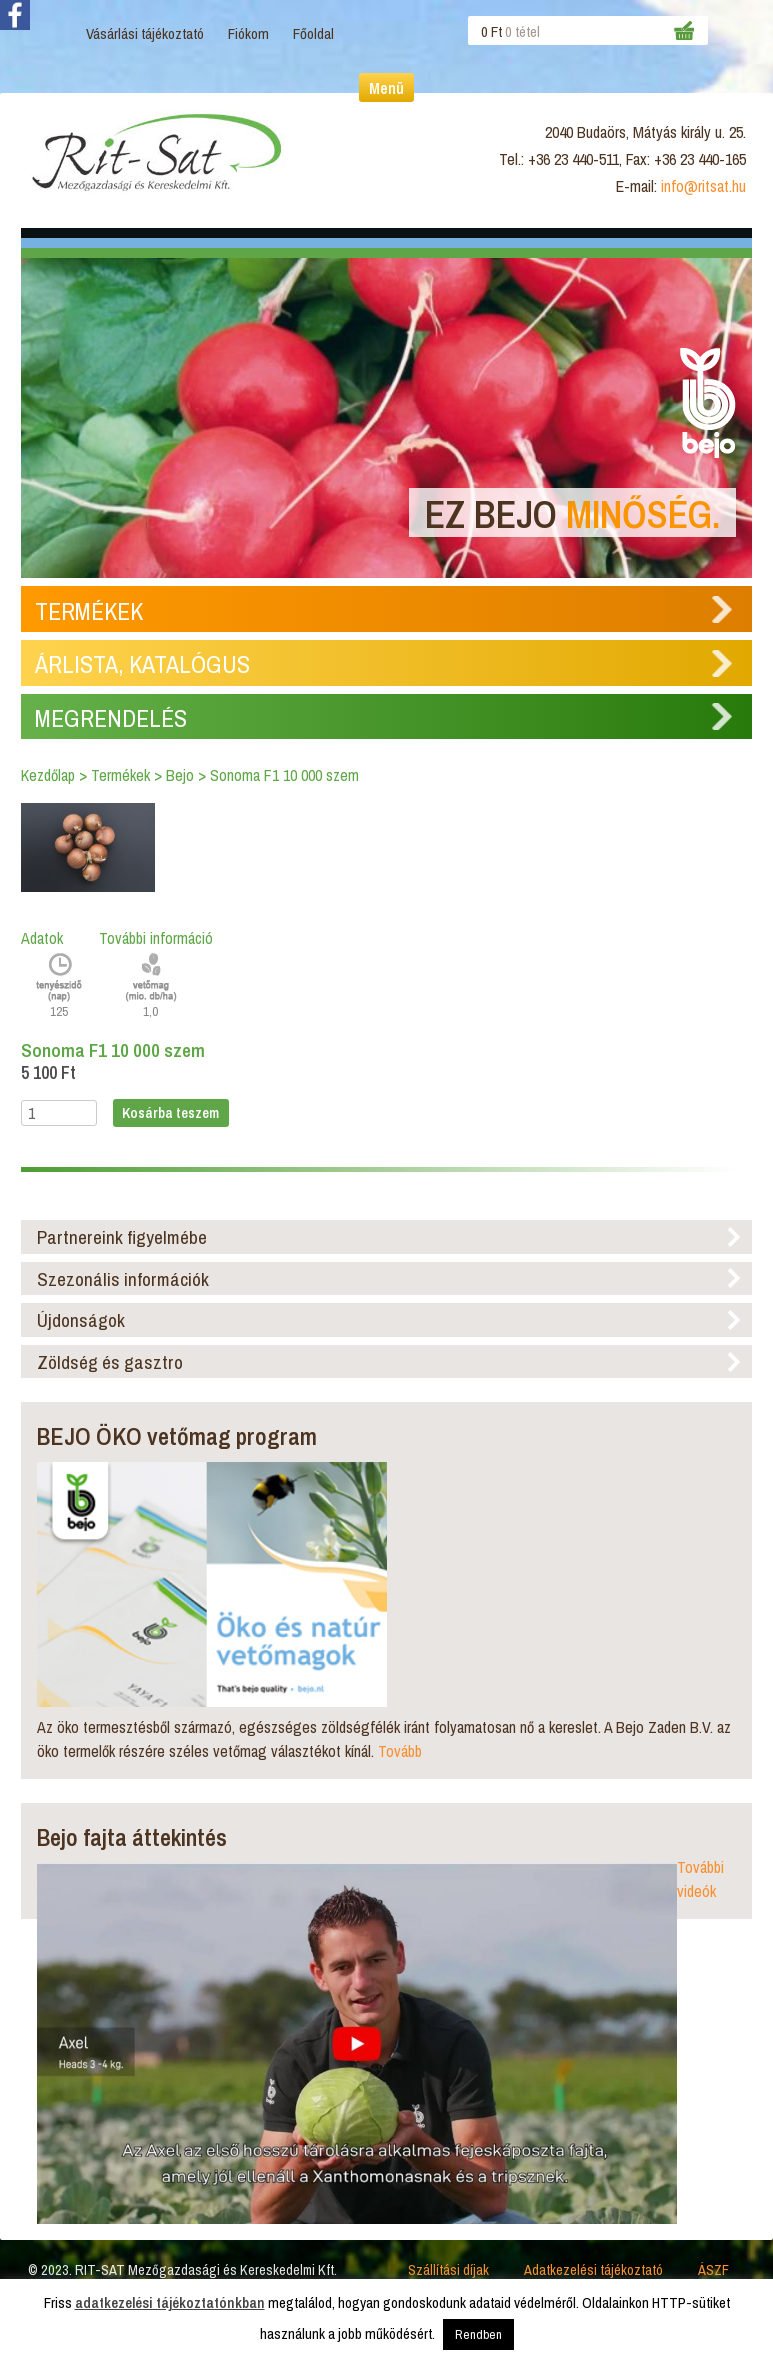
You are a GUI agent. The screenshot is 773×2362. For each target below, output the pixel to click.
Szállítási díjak (448, 2269)
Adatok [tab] (42, 938)
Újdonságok (81, 1320)
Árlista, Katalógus (142, 664)
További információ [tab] (156, 938)
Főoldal (313, 33)
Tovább (400, 1751)
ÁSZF (713, 2269)
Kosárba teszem (170, 1112)
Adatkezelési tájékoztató (593, 2269)
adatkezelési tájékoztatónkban (170, 2302)
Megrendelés (111, 718)
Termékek (89, 611)
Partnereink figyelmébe (122, 1237)
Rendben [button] (478, 2334)
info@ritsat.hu (703, 186)
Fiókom (248, 33)
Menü (386, 88)
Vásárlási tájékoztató (145, 33)
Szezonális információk (123, 1279)
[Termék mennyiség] (59, 1113)
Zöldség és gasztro (110, 1362)
